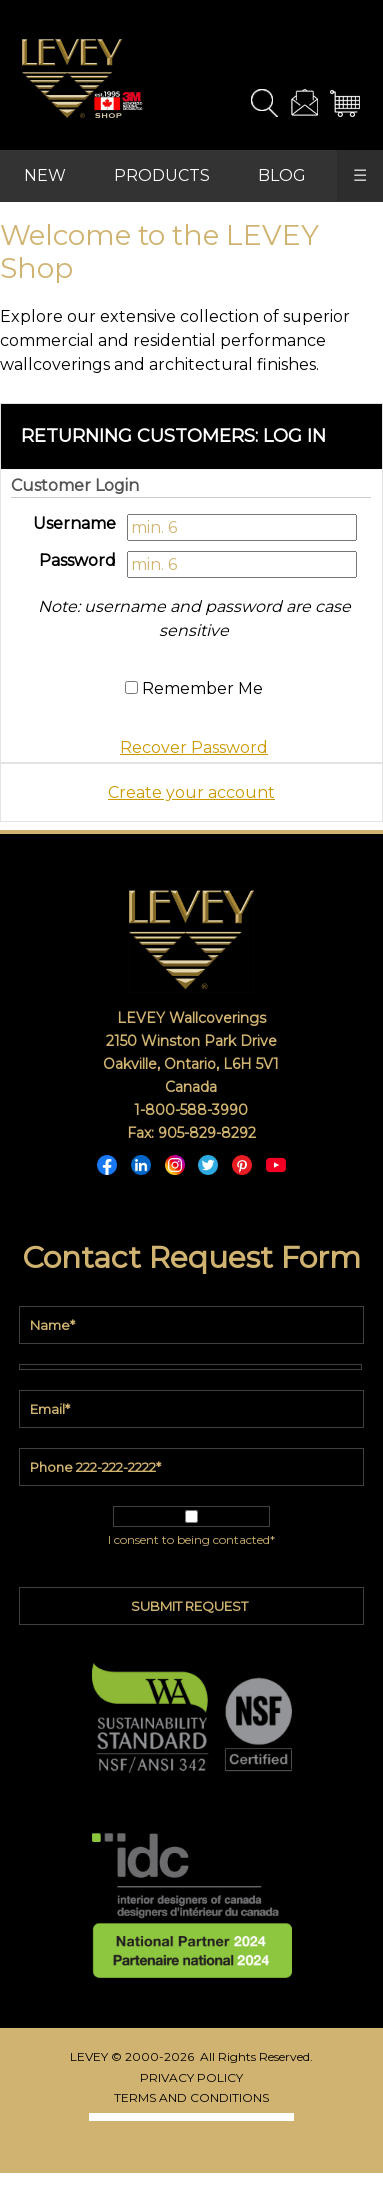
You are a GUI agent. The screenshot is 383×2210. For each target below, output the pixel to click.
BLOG (282, 175)
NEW (45, 175)
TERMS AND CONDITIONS (191, 2097)
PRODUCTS (162, 175)
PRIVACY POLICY (191, 2077)
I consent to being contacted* (191, 1539)
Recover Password (194, 747)
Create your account (191, 792)
